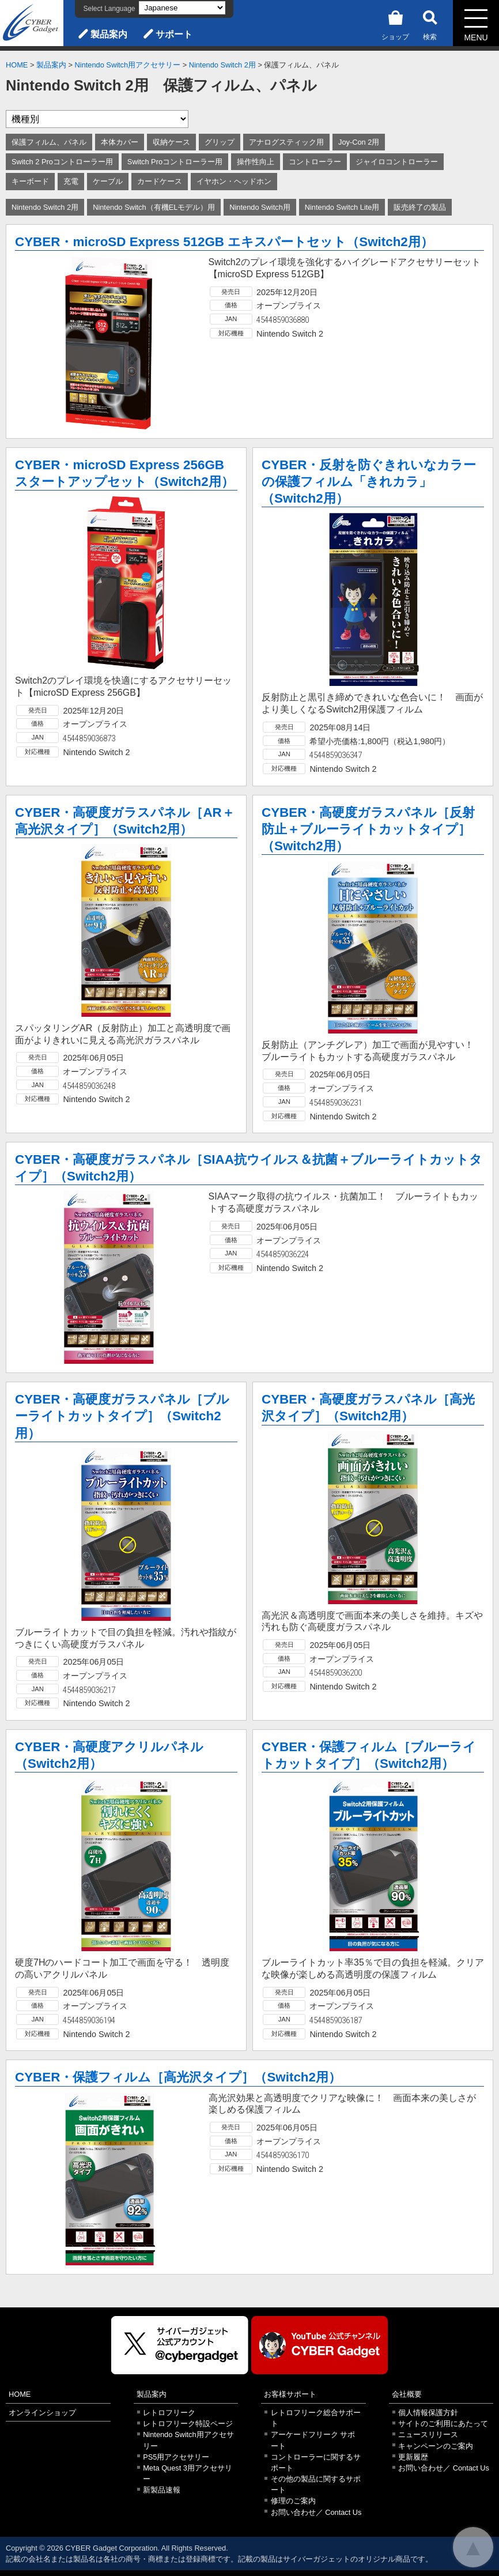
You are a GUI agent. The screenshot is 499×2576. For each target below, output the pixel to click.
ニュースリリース (428, 2434)
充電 (70, 181)
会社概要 (407, 2394)
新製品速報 (161, 2490)
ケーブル (108, 181)
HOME (17, 65)
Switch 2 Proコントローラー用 (62, 161)
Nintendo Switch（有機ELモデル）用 (154, 207)
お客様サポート (290, 2394)
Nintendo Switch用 (259, 207)
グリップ (220, 142)
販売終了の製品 (420, 207)
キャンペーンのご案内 (435, 2446)
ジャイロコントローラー (397, 161)
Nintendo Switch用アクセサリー (127, 65)
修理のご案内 (293, 2500)
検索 (430, 23)
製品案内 (108, 34)
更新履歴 (413, 2457)
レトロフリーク (169, 2412)
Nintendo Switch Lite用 (342, 207)
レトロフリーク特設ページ (188, 2423)
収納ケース (171, 142)
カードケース (159, 181)
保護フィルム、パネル (49, 142)
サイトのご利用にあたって (443, 2423)
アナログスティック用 (286, 142)
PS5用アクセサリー (176, 2457)
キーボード (30, 181)
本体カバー (119, 142)
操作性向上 (255, 161)
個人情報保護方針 (428, 2412)
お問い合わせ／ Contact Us (316, 2512)
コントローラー (315, 161)
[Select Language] (182, 7)
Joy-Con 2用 (358, 142)
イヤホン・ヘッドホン (233, 181)
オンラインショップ (42, 2412)
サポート (174, 34)
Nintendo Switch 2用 (222, 65)
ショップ (395, 23)
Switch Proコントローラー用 (174, 161)
